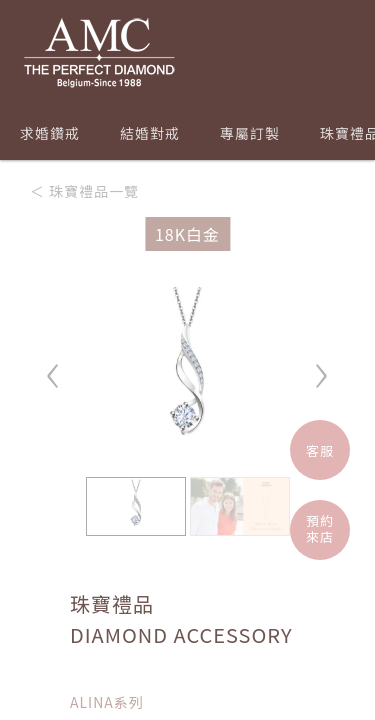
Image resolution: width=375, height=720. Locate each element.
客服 (320, 450)
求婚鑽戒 (50, 133)
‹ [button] (54, 366)
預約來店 (320, 528)
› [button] (321, 366)
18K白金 (187, 234)
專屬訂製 (250, 133)
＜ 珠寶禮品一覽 (84, 191)
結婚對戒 (150, 133)
